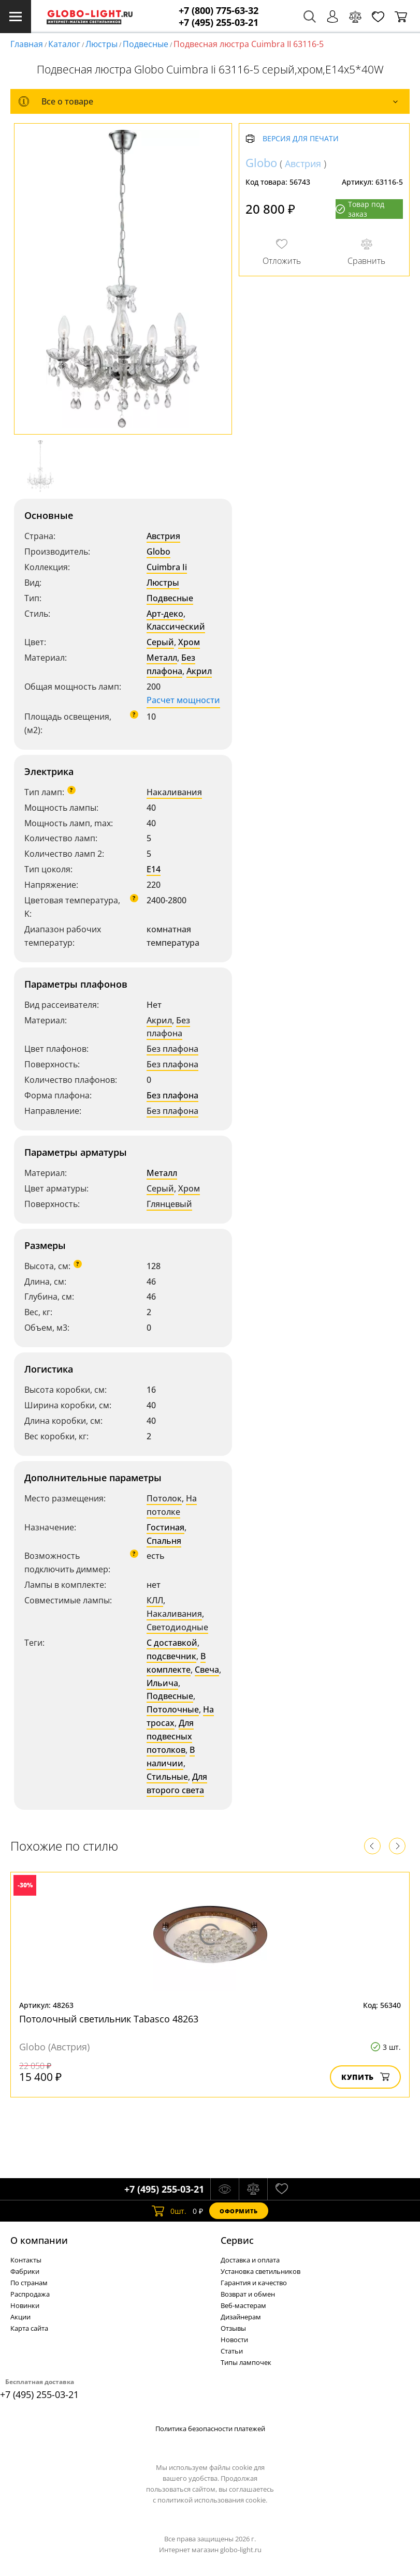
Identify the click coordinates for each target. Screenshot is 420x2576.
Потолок (164, 1498)
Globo (158, 551)
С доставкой (172, 1642)
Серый (160, 642)
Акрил (199, 671)
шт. (169, 2211)
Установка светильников (260, 2271)
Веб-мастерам (243, 2305)
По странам (29, 2282)
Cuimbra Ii (167, 567)
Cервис (237, 2240)
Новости (234, 2339)
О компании (39, 2240)
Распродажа (30, 2294)
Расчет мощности (183, 700)
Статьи (232, 2351)
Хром (189, 642)
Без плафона (171, 664)
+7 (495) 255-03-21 (218, 22)
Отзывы (233, 2328)
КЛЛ (155, 1600)
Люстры (101, 44)
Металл (162, 657)
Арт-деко (165, 613)
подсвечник (171, 1656)
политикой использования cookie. (212, 2500)
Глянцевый (169, 1204)
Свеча (207, 1669)
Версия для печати (301, 139)
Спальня (164, 1540)
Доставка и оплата (250, 2260)
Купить (365, 2077)
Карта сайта (29, 2328)
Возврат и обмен (248, 2294)
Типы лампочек (246, 2362)
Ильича (162, 1683)
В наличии (171, 1756)
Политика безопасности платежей (210, 2428)
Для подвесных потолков (170, 1736)
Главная (26, 44)
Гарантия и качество (254, 2282)
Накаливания (174, 792)
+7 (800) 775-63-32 (218, 11)
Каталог (64, 44)
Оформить (239, 2211)
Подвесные (145, 44)
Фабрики (24, 2271)
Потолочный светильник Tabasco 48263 (108, 2019)
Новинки (24, 2305)
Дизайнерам (241, 2316)
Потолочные (173, 1709)
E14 (154, 869)
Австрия (163, 536)
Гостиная (165, 1527)
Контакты (25, 2260)
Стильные (167, 1776)
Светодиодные (177, 1627)
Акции (20, 2316)
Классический (176, 626)
